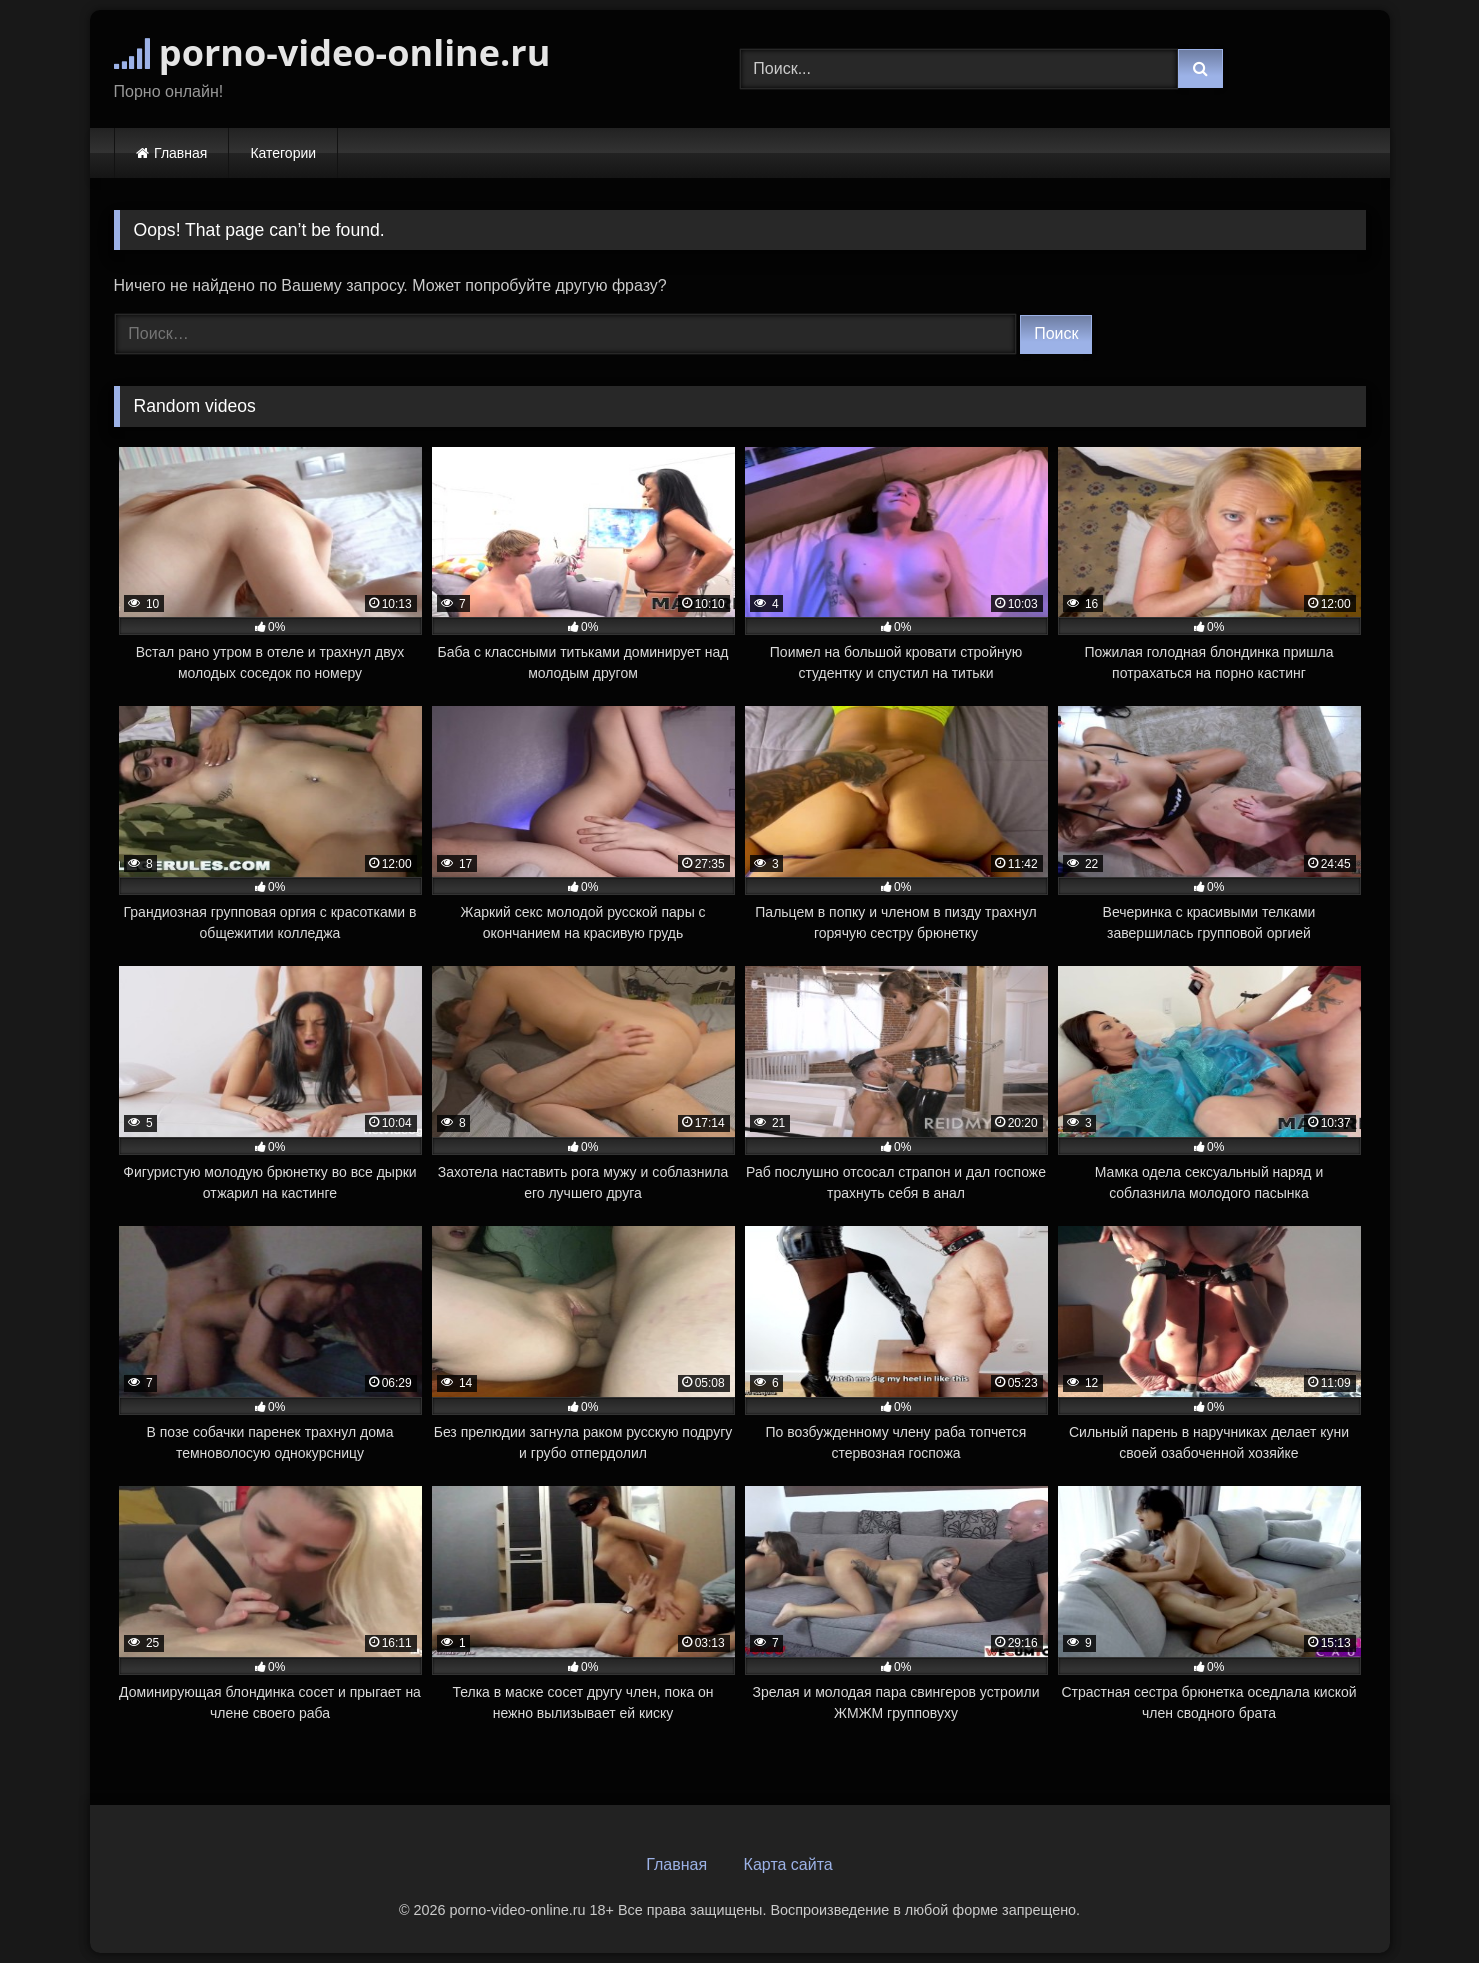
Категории (283, 153)
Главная (180, 153)
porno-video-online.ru (332, 52)
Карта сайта (788, 1864)
